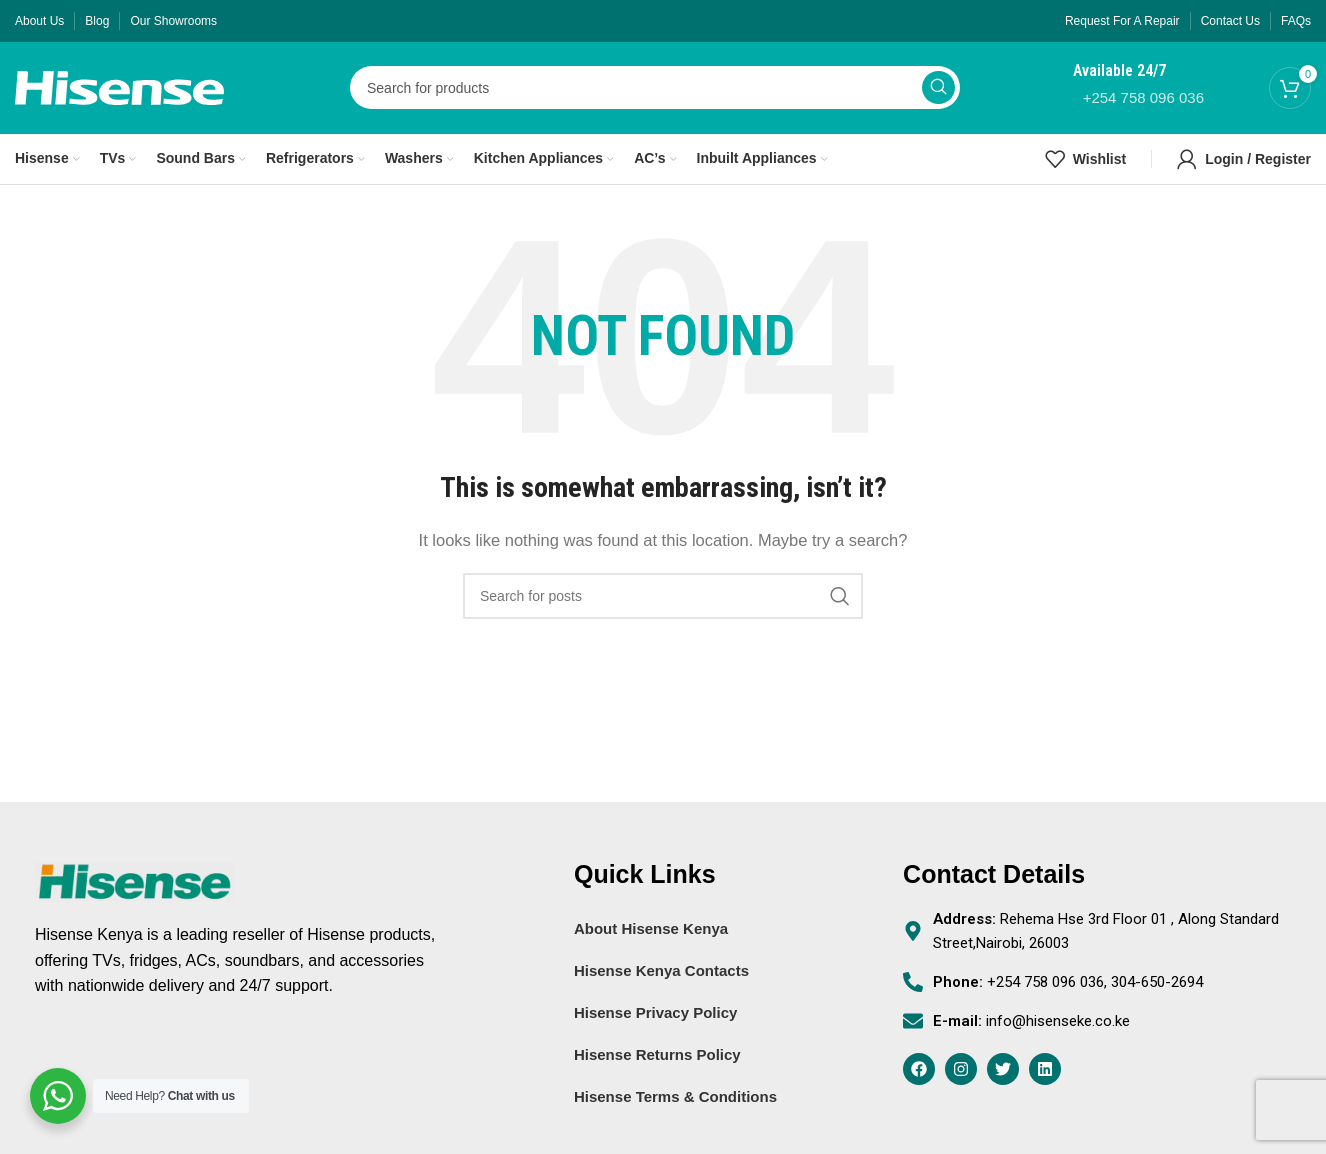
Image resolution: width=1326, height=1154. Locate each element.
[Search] (655, 94)
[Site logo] (119, 92)
